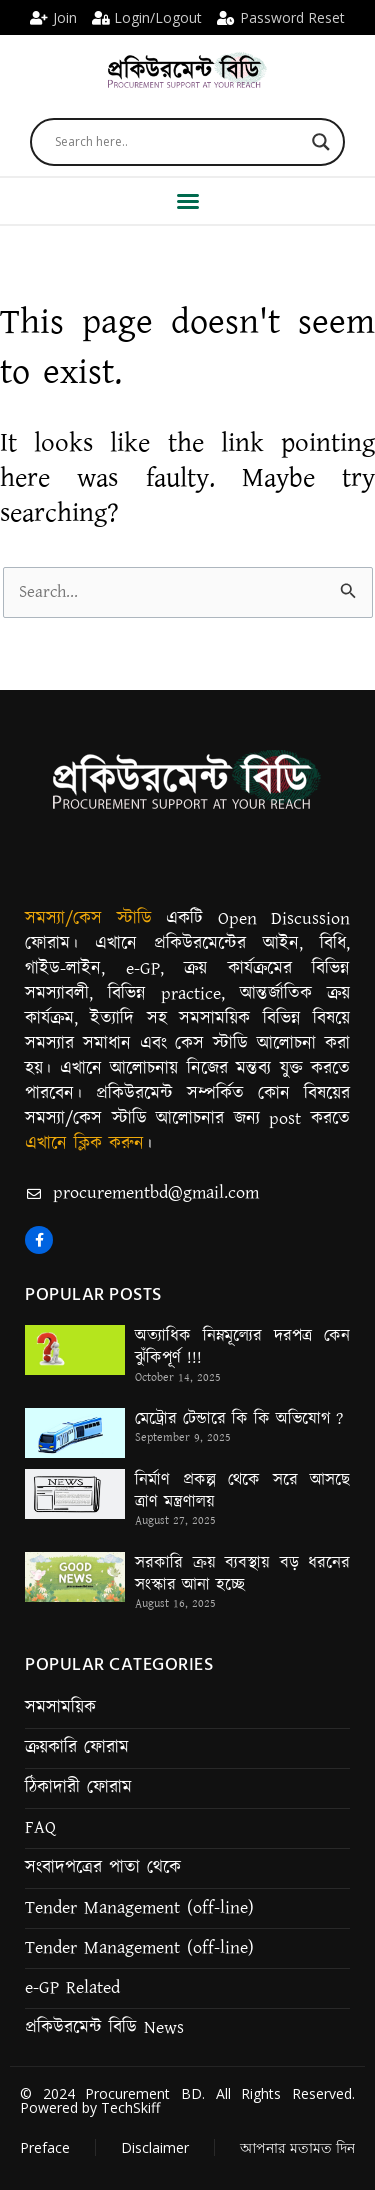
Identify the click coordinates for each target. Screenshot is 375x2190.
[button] (188, 201)
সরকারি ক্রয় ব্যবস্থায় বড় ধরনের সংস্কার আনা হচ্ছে (242, 1574)
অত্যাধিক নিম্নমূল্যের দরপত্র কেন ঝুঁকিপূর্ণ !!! (242, 1347)
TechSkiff (130, 2107)
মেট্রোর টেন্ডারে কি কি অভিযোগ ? (239, 1419)
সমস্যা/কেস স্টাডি (88, 919)
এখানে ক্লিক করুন (84, 1144)
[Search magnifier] (321, 142)
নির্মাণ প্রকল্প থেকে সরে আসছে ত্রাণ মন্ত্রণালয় (242, 1491)
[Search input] (178, 142)
